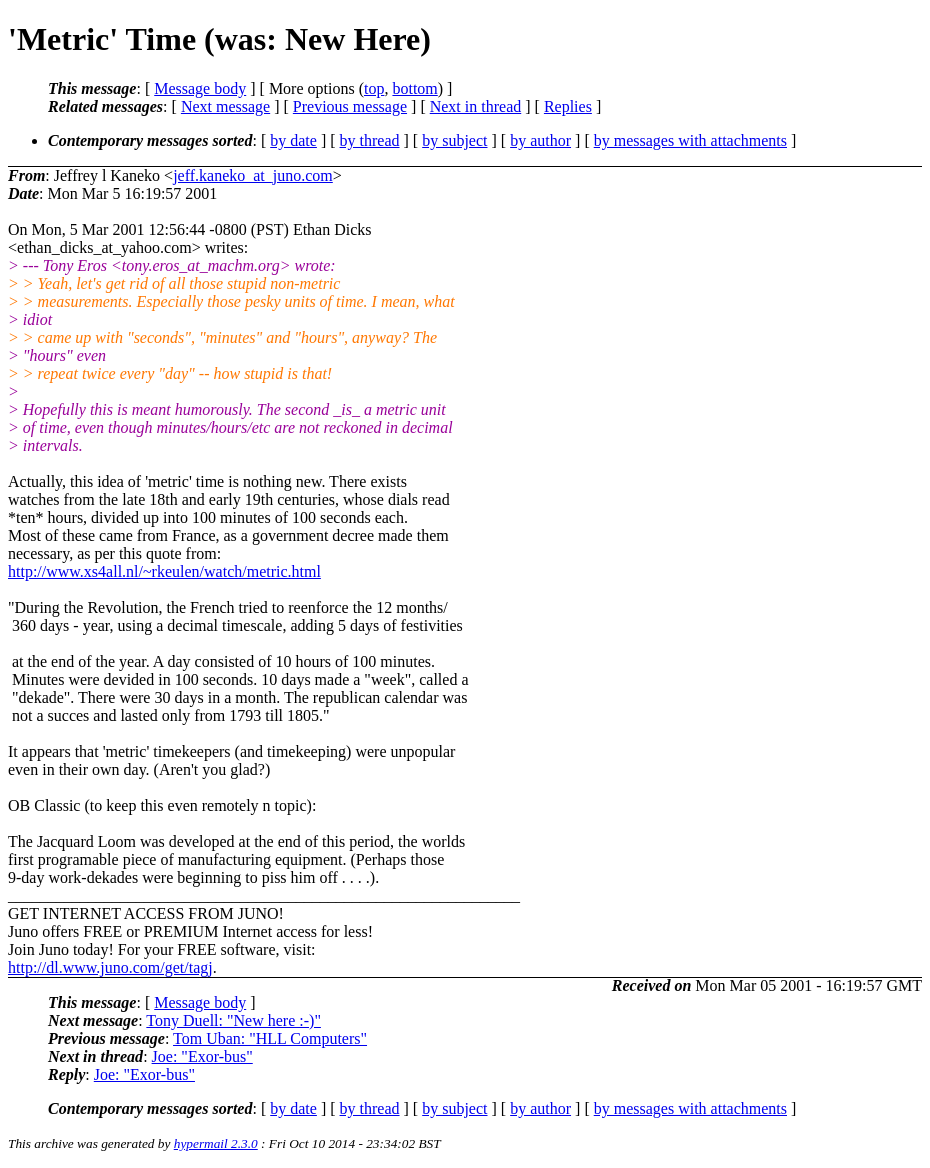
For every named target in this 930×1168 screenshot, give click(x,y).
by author (540, 140)
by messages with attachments (690, 140)
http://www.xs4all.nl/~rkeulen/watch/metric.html (164, 571)
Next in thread (476, 106)
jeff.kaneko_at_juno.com (253, 175)
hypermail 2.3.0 (216, 1143)
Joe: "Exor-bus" (202, 1056)
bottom (414, 88)
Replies (568, 106)
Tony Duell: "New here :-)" (233, 1020)
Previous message (350, 106)
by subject (454, 140)
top (374, 88)
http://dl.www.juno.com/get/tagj (110, 967)
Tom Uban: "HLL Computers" (270, 1038)
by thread (370, 140)
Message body (200, 88)
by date (293, 140)
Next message (225, 106)
